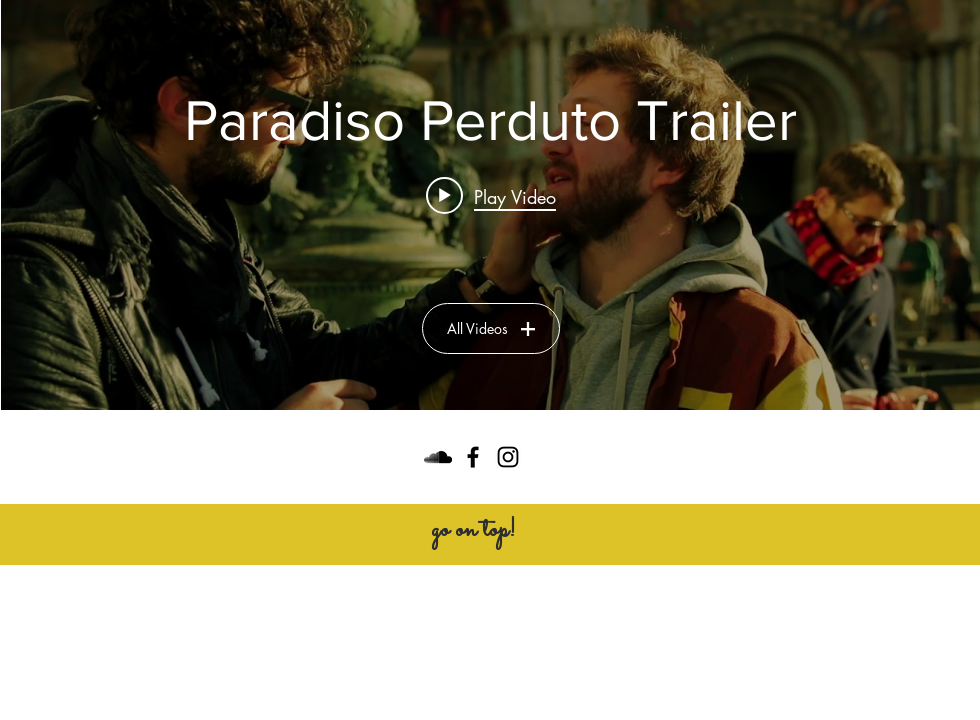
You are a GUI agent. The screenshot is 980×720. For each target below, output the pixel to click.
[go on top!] (473, 530)
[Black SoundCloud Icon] (438, 457)
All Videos (491, 328)
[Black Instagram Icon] (508, 457)
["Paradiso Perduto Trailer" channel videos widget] (490, 205)
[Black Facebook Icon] (473, 457)
